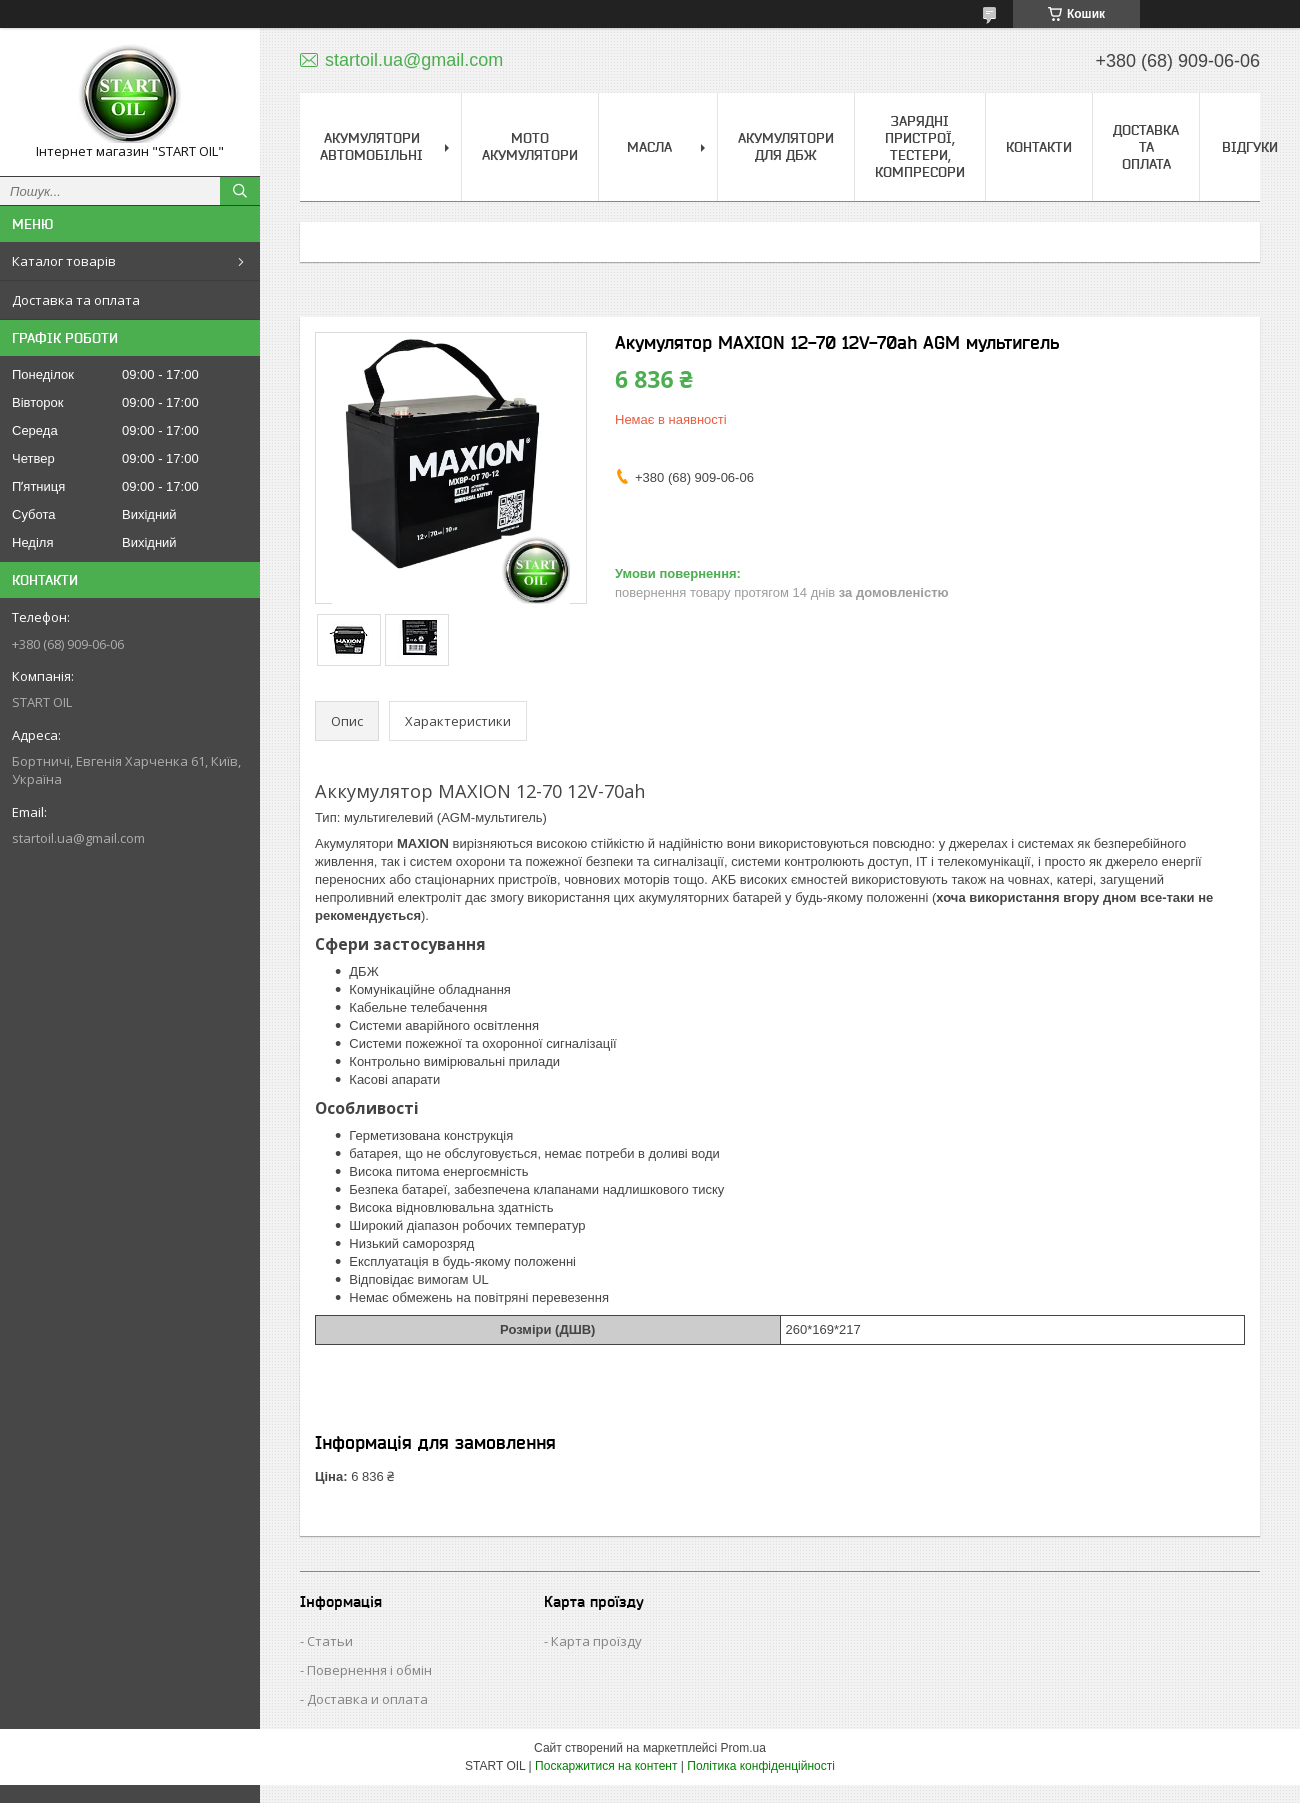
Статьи (330, 1641)
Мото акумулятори (530, 146)
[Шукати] (240, 191)
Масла (649, 147)
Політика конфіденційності (761, 1766)
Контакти (1039, 147)
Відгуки (1250, 147)
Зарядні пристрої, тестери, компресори (920, 146)
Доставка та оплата (76, 300)
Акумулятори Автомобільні (371, 146)
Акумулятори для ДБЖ (786, 146)
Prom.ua (743, 1748)
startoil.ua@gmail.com (78, 838)
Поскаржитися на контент (606, 1766)
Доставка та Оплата (1146, 147)
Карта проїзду (596, 1641)
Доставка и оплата (367, 1699)
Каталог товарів (64, 261)
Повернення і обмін (369, 1670)
